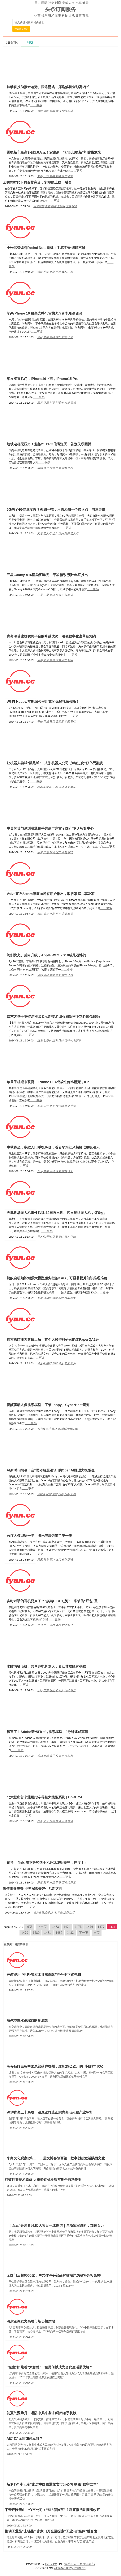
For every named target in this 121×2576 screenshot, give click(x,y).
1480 (36, 1932)
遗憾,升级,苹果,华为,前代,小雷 (55, 975)
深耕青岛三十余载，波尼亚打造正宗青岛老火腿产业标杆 (50, 2112)
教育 (79, 15)
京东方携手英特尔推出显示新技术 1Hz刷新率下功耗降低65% (53, 1017)
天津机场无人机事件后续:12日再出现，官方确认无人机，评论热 (56, 1213)
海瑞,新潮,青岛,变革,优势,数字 (55, 660)
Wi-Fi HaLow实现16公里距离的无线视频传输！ (43, 702)
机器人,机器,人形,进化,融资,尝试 (56, 786)
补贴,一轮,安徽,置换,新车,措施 (55, 176)
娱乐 (44, 15)
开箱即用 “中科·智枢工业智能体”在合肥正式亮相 (44, 1975)
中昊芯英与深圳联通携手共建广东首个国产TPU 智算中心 (50, 828)
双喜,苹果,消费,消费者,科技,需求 (56, 402)
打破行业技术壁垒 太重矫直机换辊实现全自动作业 (43, 2180)
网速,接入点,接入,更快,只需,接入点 (57, 533)
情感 (65, 2)
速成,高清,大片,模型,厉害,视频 (55, 1755)
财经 (51, 15)
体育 (37, 15)
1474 (66, 1926)
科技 (65, 15)
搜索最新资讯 (21, 29)
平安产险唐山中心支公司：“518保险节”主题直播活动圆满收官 (52, 2510)
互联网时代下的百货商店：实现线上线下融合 (37, 182)
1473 (55, 1926)
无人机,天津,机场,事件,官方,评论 (56, 1236)
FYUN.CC (51, 2564)
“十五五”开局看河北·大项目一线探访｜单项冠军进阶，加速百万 (55, 2225)
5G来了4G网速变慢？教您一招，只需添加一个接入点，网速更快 (56, 509)
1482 (58, 1932)
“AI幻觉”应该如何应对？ (24, 2438)
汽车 (79, 2)
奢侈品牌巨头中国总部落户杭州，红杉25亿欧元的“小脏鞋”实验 (55, 2066)
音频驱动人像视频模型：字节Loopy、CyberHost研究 (48, 1405)
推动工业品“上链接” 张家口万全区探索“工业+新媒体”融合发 (51, 2531)
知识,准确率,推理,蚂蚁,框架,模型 (56, 1298)
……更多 (36, 105)
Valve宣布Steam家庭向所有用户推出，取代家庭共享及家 (51, 894)
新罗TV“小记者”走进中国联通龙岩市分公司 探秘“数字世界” (52, 2484)
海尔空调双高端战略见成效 (27, 2020)
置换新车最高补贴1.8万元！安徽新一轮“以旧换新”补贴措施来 (54, 152)
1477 (101, 1926)
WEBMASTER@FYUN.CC (70, 2568)
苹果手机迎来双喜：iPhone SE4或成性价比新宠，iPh (48, 1082)
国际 (44, 2)
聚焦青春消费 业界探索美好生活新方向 (32, 1889)
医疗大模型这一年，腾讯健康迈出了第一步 (39, 1536)
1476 (89, 1926)
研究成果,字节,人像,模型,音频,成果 (57, 1428)
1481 (47, 1932)
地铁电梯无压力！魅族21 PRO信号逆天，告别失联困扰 (49, 444)
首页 (29, 1926)
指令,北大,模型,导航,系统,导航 (55, 1821)
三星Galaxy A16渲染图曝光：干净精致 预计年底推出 (47, 575)
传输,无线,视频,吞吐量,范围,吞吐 (56, 721)
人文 (72, 2)
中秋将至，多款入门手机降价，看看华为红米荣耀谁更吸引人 (53, 1147)
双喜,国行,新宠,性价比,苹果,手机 (56, 1105)
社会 (51, 2)
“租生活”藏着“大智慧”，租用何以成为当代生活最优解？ (50, 2367)
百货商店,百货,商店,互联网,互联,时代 (55, 206)
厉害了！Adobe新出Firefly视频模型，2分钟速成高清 (47, 1732)
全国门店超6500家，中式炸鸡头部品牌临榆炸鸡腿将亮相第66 (54, 2275)
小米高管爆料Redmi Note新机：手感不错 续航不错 (46, 248)
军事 (58, 15)
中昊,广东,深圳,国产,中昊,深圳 (55, 852)
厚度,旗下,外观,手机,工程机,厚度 (56, 1882)
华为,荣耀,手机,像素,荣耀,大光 (55, 1171)
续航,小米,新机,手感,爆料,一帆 (55, 271)
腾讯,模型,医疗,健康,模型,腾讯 (55, 1559)
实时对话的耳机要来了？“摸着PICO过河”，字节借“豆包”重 (52, 1601)
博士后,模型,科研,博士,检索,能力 (56, 1363)
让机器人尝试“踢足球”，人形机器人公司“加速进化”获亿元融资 (55, 763)
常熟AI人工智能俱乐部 (79, 2564)
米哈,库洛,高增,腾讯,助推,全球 (55, 110)
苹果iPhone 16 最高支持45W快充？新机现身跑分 (45, 313)
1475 (78, 1926)
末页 (96, 1932)
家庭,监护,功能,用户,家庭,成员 (55, 913)
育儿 (85, 15)
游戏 (72, 15)
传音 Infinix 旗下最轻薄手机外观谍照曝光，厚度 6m (47, 1863)
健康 (85, 2)
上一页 (42, 1926)
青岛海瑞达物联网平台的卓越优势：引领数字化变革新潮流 (51, 636)
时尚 (58, 2)
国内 (37, 2)
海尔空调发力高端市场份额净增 (31, 2321)
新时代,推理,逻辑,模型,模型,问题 (56, 1494)
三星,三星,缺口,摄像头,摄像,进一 (56, 594)
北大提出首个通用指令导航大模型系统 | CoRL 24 (44, 1797)
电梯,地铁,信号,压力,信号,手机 (55, 468)
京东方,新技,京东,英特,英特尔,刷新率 (59, 1040)
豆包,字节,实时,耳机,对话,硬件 (55, 1625)
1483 (70, 1932)
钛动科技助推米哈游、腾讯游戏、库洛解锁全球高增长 (48, 87)
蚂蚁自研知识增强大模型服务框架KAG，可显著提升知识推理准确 (57, 1278)
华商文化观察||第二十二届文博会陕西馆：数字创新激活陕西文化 (56, 2158)
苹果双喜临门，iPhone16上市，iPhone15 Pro (42, 379)
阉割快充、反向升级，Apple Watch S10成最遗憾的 (46, 955)
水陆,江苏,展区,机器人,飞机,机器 (56, 1690)
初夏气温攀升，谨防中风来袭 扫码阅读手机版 (41, 2413)
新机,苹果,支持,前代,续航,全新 (55, 337)
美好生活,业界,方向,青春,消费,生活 (54, 1912)
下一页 (83, 1932)
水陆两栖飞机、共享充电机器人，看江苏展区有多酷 (46, 1666)
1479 (24, 1932)
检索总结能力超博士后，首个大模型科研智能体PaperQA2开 (53, 1339)
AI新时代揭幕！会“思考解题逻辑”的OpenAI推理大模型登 (51, 1470)
